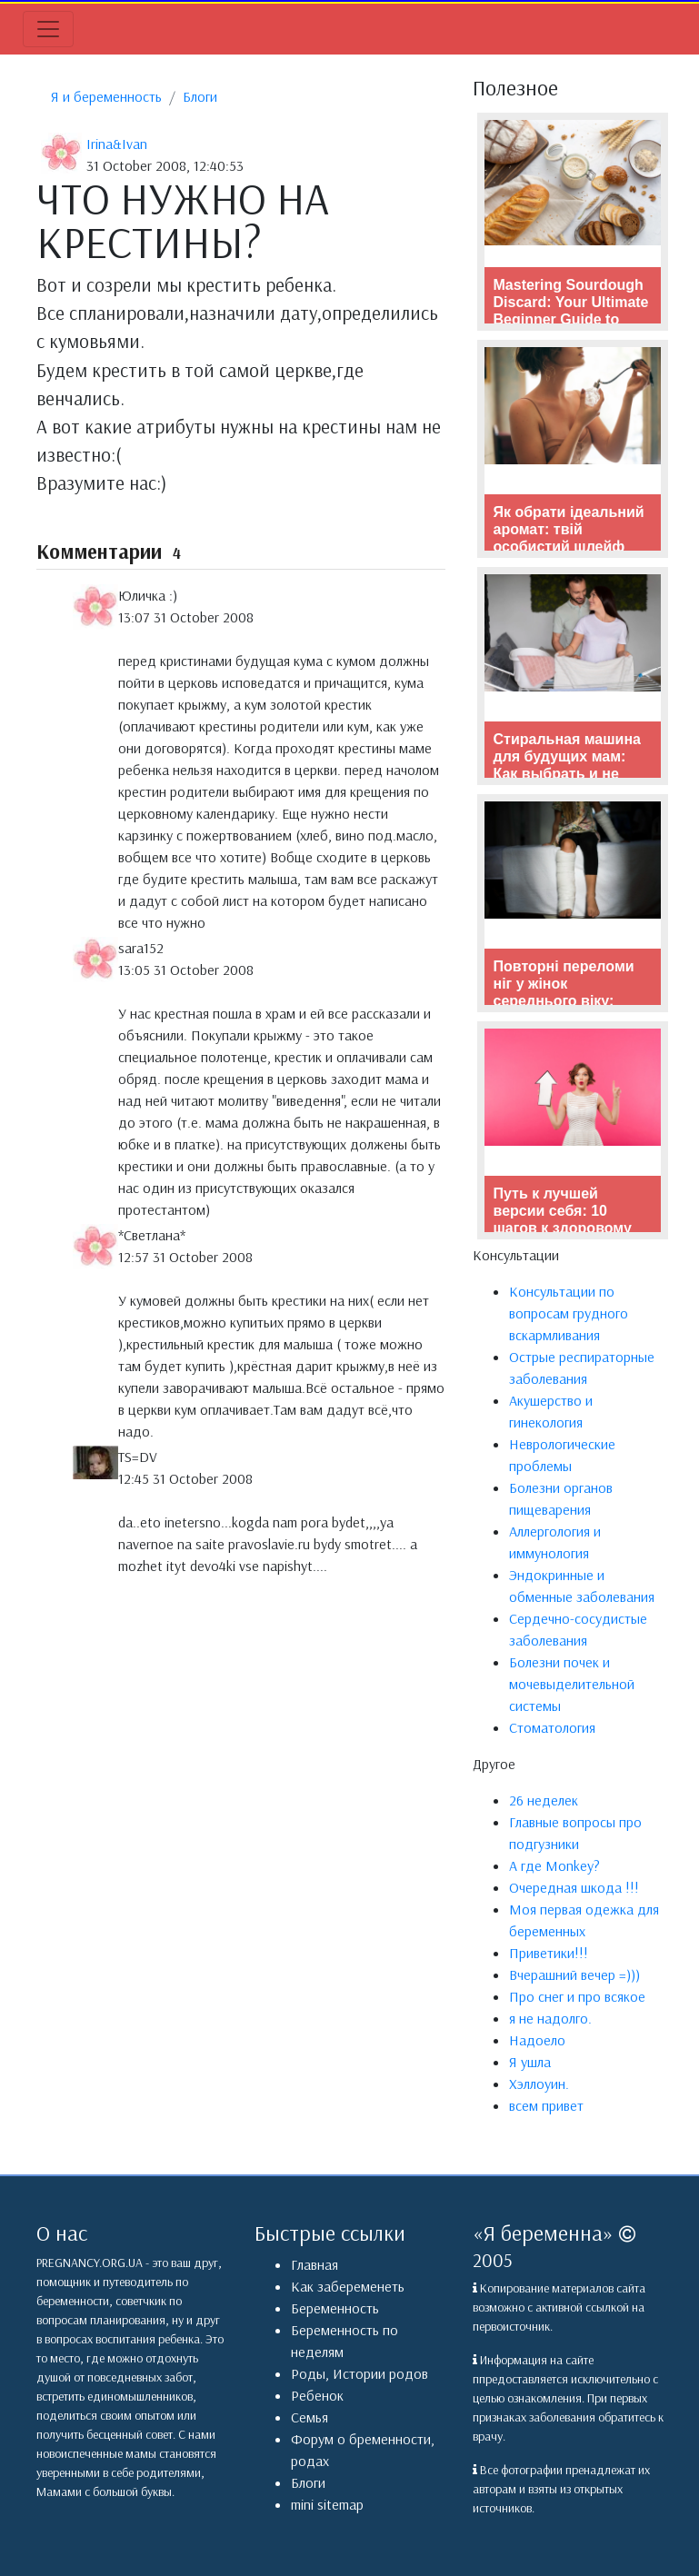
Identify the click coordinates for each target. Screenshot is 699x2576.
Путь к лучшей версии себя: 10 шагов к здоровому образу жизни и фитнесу (563, 1228)
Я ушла (530, 2062)
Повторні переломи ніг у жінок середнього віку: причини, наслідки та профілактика (570, 1001)
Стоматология (552, 1727)
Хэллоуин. (539, 2083)
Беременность (335, 2308)
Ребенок (317, 2395)
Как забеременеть (347, 2286)
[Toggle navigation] (48, 29)
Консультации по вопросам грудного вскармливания (568, 1313)
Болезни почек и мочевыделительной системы (571, 1684)
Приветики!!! (548, 1953)
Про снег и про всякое (577, 1996)
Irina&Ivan (116, 143)
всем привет (546, 2105)
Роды (308, 2373)
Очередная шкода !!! (574, 1887)
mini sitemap (327, 2504)
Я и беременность (106, 96)
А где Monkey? (554, 1865)
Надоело (537, 2040)
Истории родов (380, 2373)
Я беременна (543, 2232)
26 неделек (543, 1800)
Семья (309, 2417)
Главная (314, 2264)
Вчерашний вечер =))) (574, 1974)
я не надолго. (550, 2018)
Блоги (200, 96)
